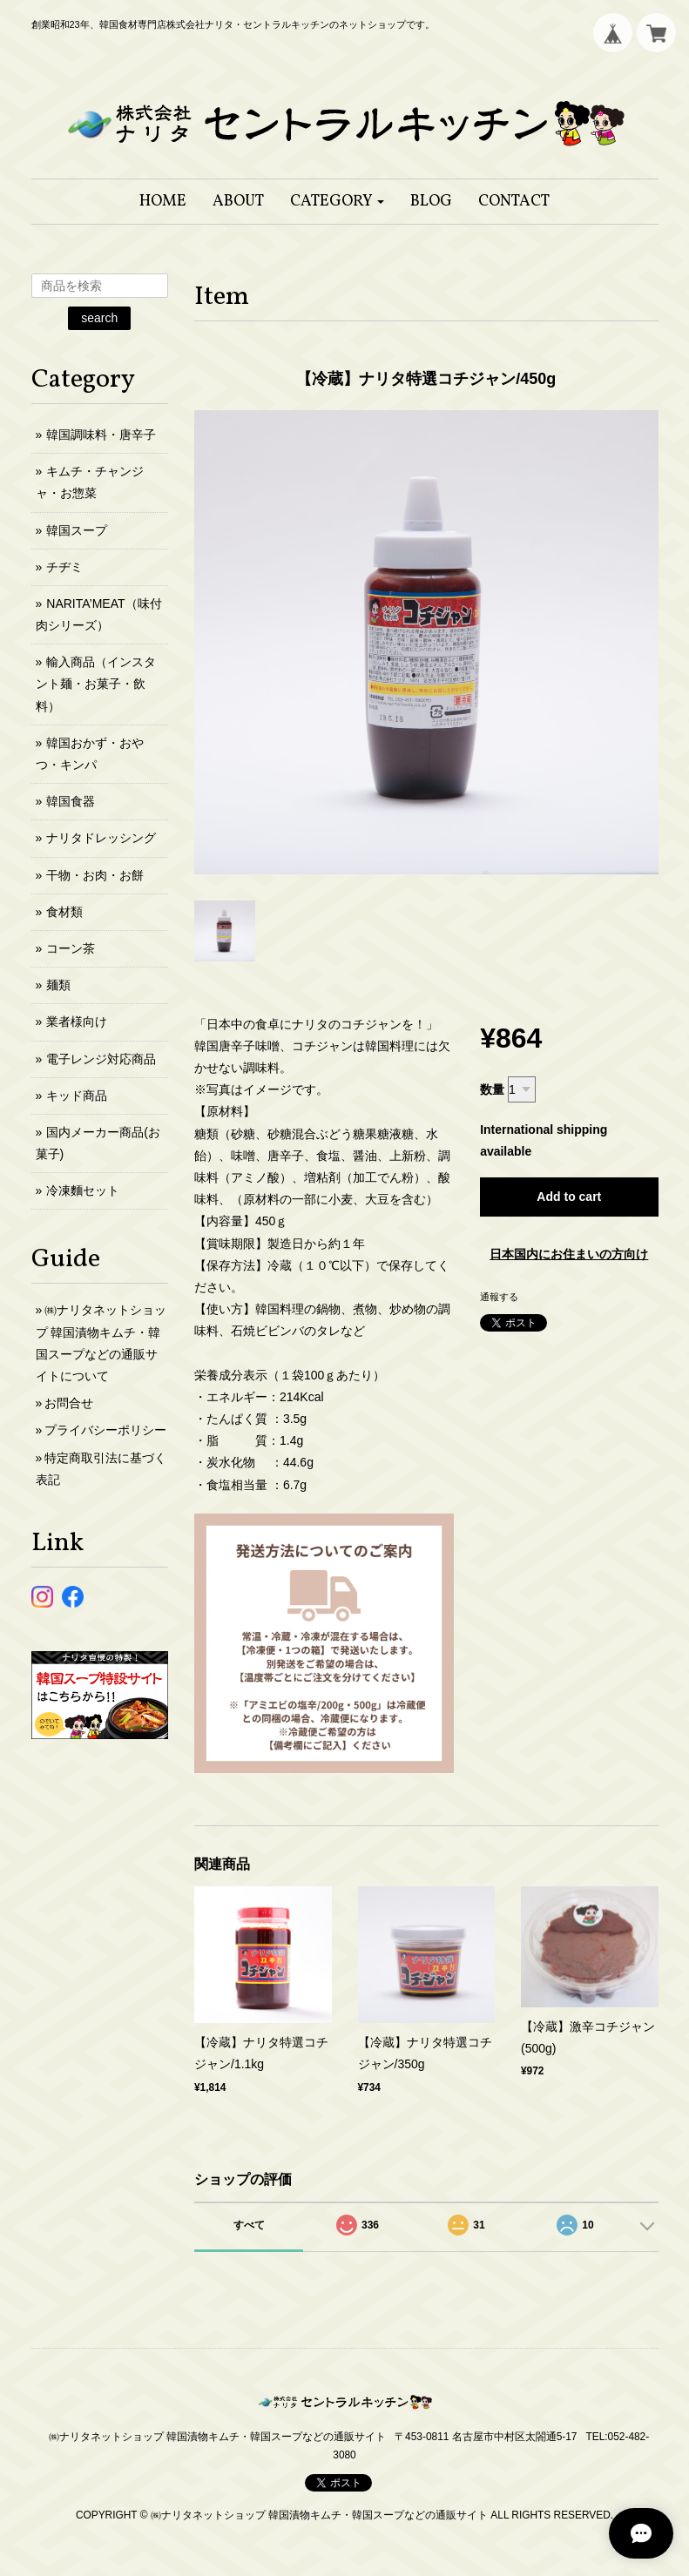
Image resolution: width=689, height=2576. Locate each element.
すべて (249, 2225)
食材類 (64, 912)
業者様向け (76, 1021)
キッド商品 (76, 1096)
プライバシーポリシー (105, 1430)
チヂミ (64, 567)
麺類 (58, 985)
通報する (499, 1296)
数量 (492, 1089)
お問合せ (68, 1403)
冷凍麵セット (82, 1190)
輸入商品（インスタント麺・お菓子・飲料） (96, 683)
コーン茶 (70, 948)
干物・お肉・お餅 (95, 875)
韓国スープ (76, 530)
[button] (337, 201)
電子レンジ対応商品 (101, 1059)
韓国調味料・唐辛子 (101, 435)
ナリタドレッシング (101, 838)
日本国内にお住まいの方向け (569, 1254)
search (99, 318)
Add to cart (569, 1197)
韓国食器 (70, 801)
